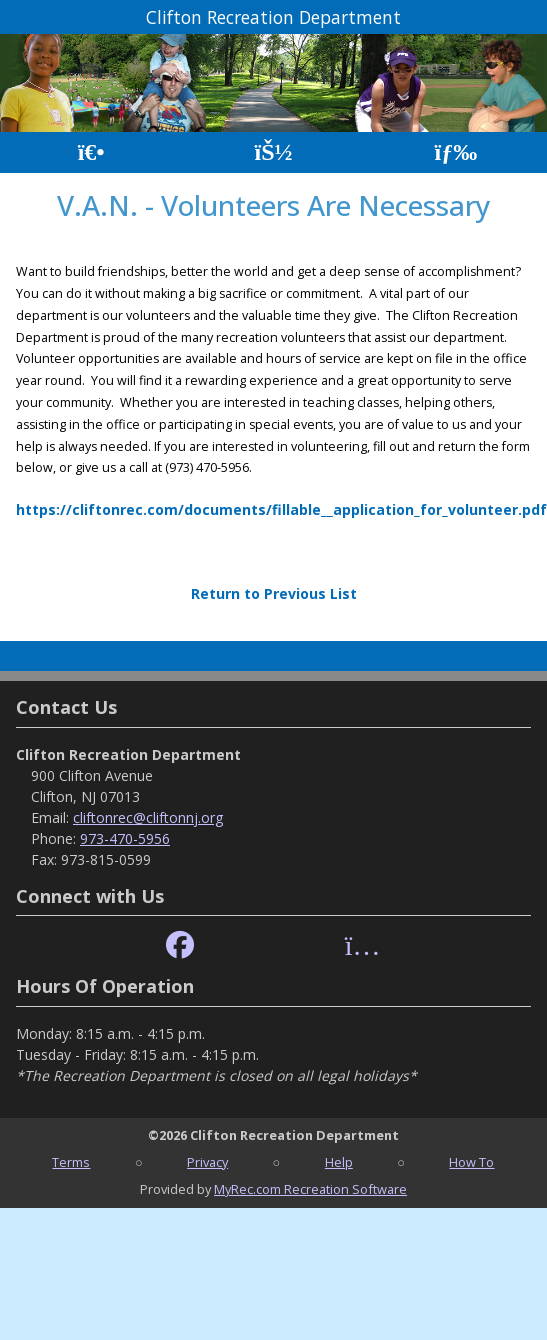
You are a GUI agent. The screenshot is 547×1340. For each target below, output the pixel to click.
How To (471, 1162)
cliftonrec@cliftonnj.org (148, 817)
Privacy (207, 1162)
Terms (71, 1162)
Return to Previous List (274, 593)
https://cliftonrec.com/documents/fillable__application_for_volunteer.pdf (281, 509)
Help (339, 1162)
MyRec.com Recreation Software (310, 1189)
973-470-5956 (125, 838)
